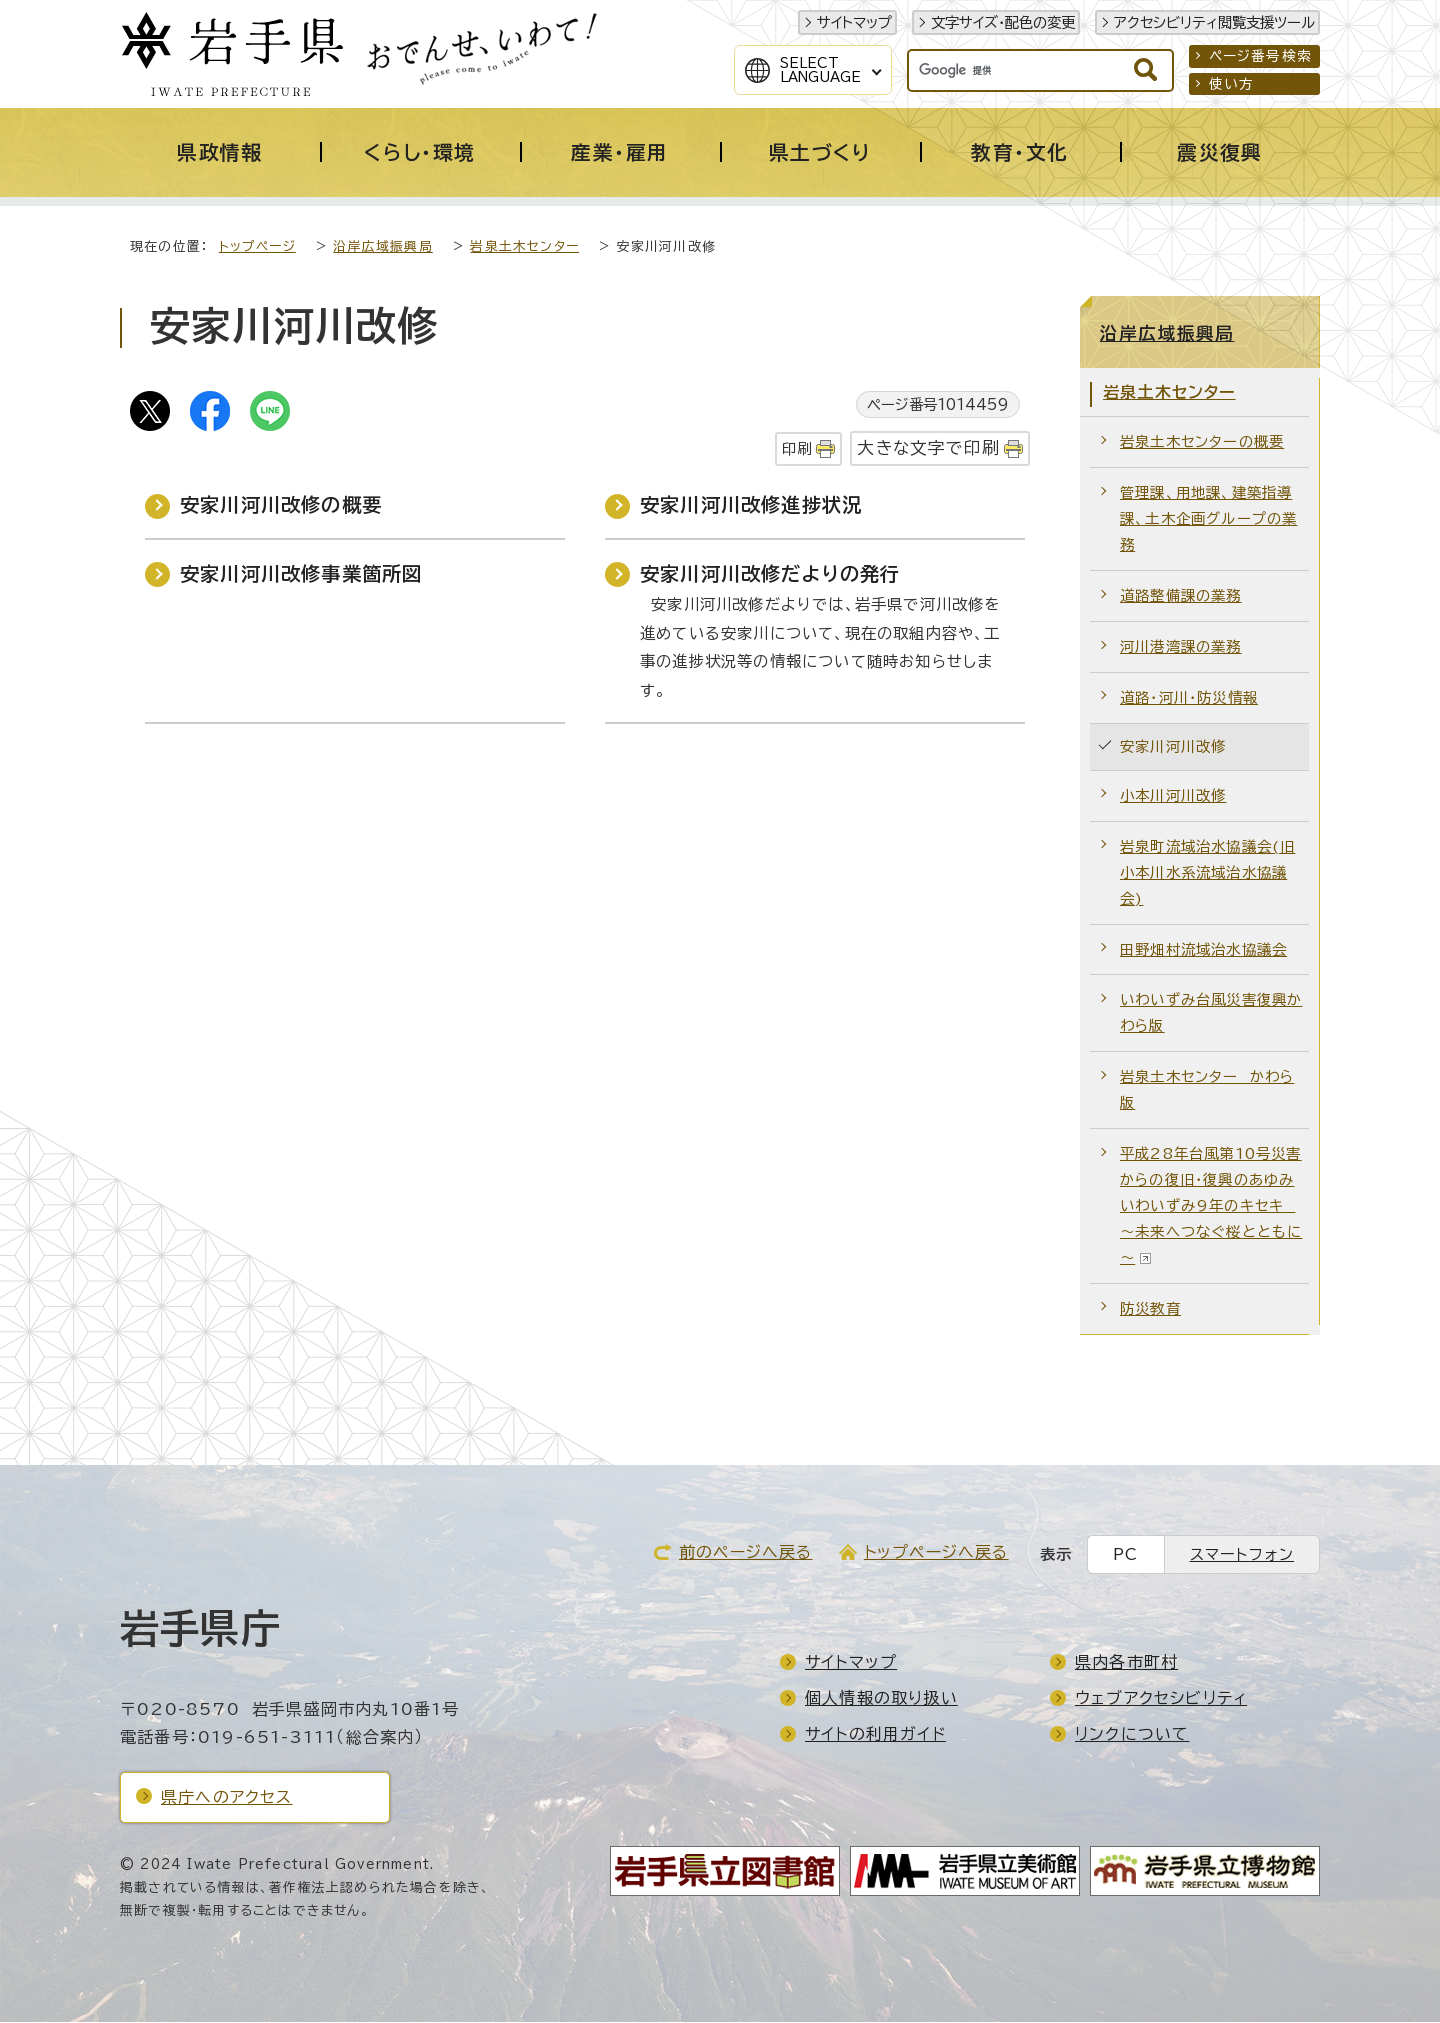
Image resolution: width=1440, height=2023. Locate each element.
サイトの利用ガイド (875, 1735)
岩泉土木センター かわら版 (1207, 1090)
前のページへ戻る (746, 1553)
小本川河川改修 (1173, 796)
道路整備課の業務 (1181, 596)
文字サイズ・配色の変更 (1003, 22)
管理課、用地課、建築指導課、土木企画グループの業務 (1208, 519)
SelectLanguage (820, 70)
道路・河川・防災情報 (1189, 698)
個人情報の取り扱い (881, 1699)
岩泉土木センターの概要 (1202, 442)
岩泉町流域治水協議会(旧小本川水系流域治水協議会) (1207, 873)
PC (1125, 1555)
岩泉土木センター (524, 247)
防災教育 (1150, 1309)
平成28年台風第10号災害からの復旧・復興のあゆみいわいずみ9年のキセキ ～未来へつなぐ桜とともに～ (1211, 1206)
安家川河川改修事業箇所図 (301, 574)
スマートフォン (1242, 1555)
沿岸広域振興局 (382, 247)
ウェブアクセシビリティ (1161, 1699)
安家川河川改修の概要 (281, 505)
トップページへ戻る (936, 1553)
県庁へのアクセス (227, 1798)
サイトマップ (854, 22)
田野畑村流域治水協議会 (1203, 950)
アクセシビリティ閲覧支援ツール (1214, 22)
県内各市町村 (1126, 1663)
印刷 (797, 449)
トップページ (257, 247)
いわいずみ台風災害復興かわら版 (1211, 1013)
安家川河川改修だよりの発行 (770, 574)
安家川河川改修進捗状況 (751, 505)
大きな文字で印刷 (928, 448)
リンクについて (1132, 1735)
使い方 (1232, 84)
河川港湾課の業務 (1181, 647)
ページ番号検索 (1260, 56)
